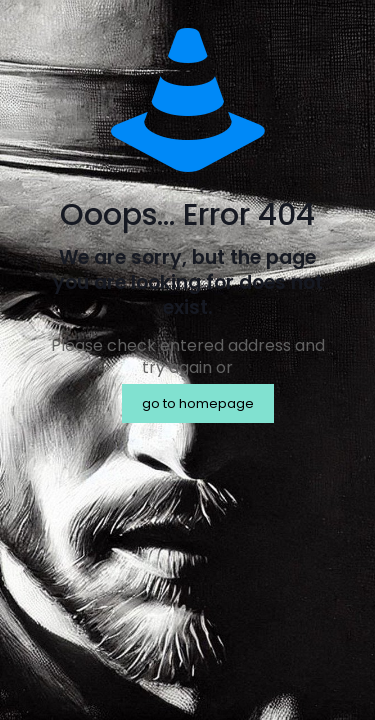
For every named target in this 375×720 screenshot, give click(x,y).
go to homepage (198, 403)
